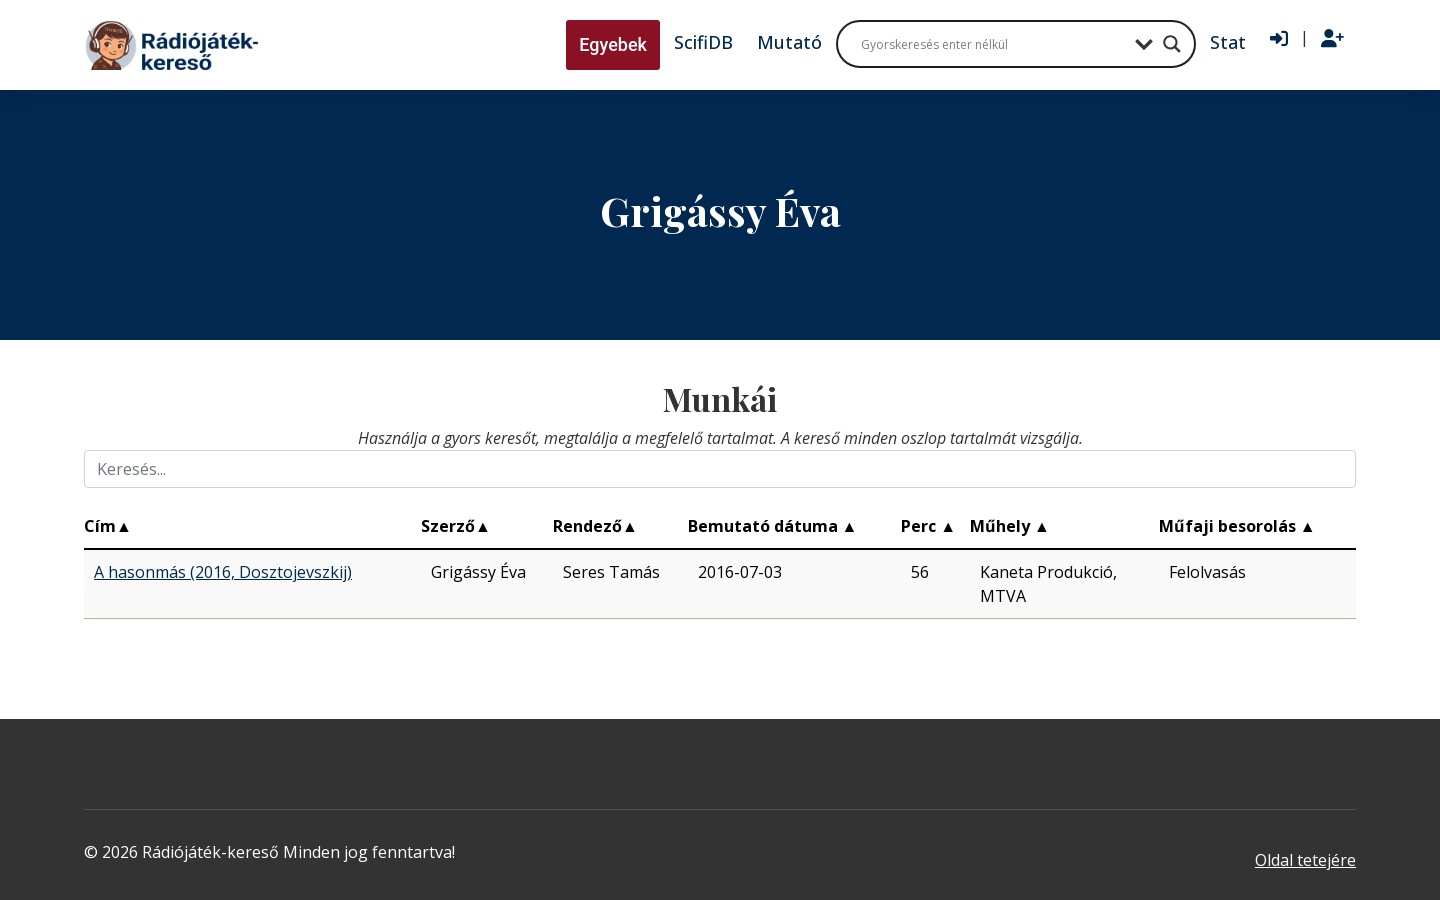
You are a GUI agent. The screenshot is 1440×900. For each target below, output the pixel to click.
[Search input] (993, 44)
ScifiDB (703, 42)
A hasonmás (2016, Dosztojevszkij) (223, 572)
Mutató (789, 42)
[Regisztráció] (1332, 39)
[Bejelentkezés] (1279, 39)
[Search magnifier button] (1172, 44)
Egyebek (613, 44)
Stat (1228, 42)
